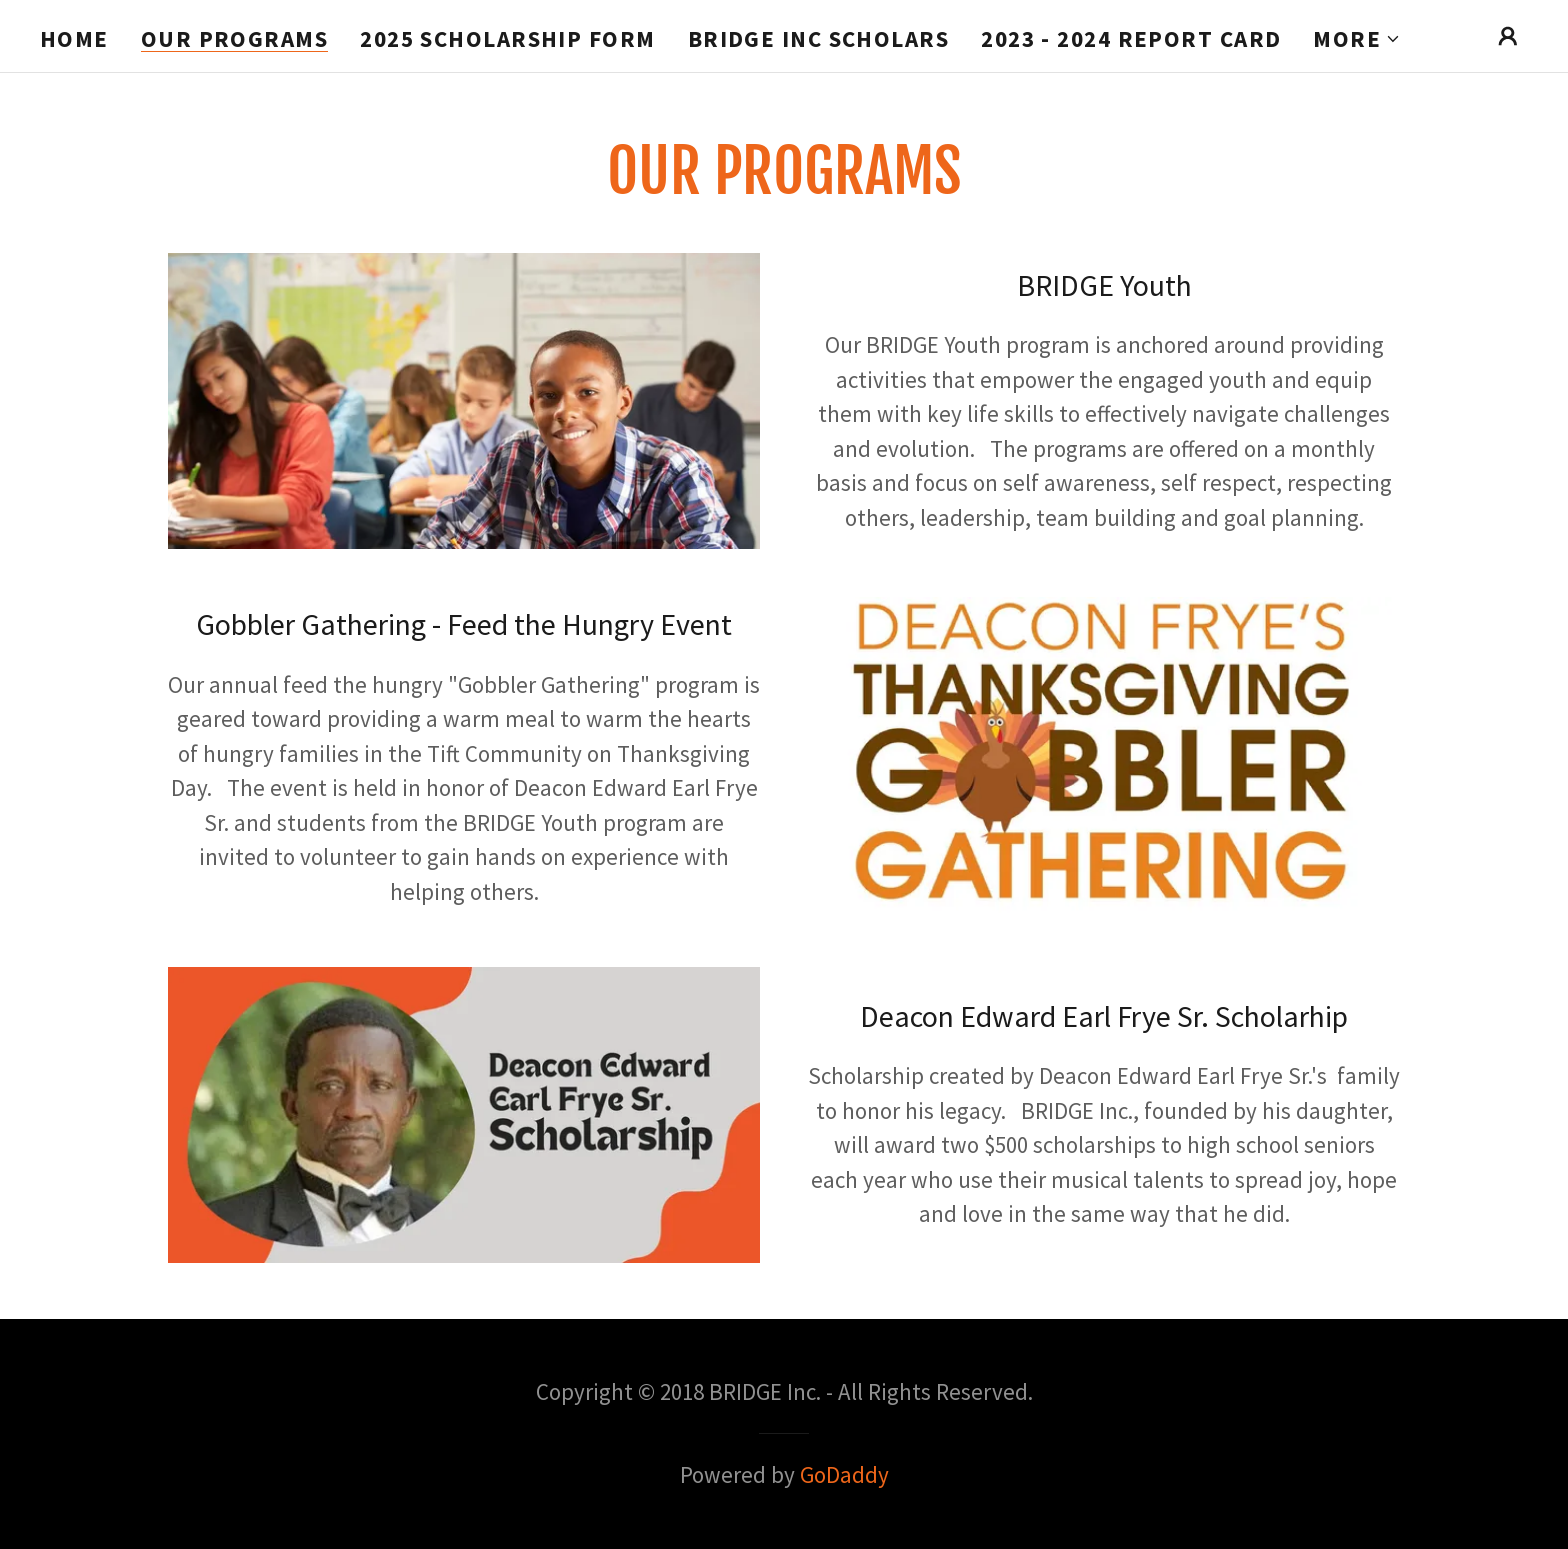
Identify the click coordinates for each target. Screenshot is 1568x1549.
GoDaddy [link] (844, 1474)
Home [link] (74, 38)
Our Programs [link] (234, 39)
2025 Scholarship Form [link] (507, 38)
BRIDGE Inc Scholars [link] (819, 38)
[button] (1357, 39)
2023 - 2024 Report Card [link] (1131, 38)
